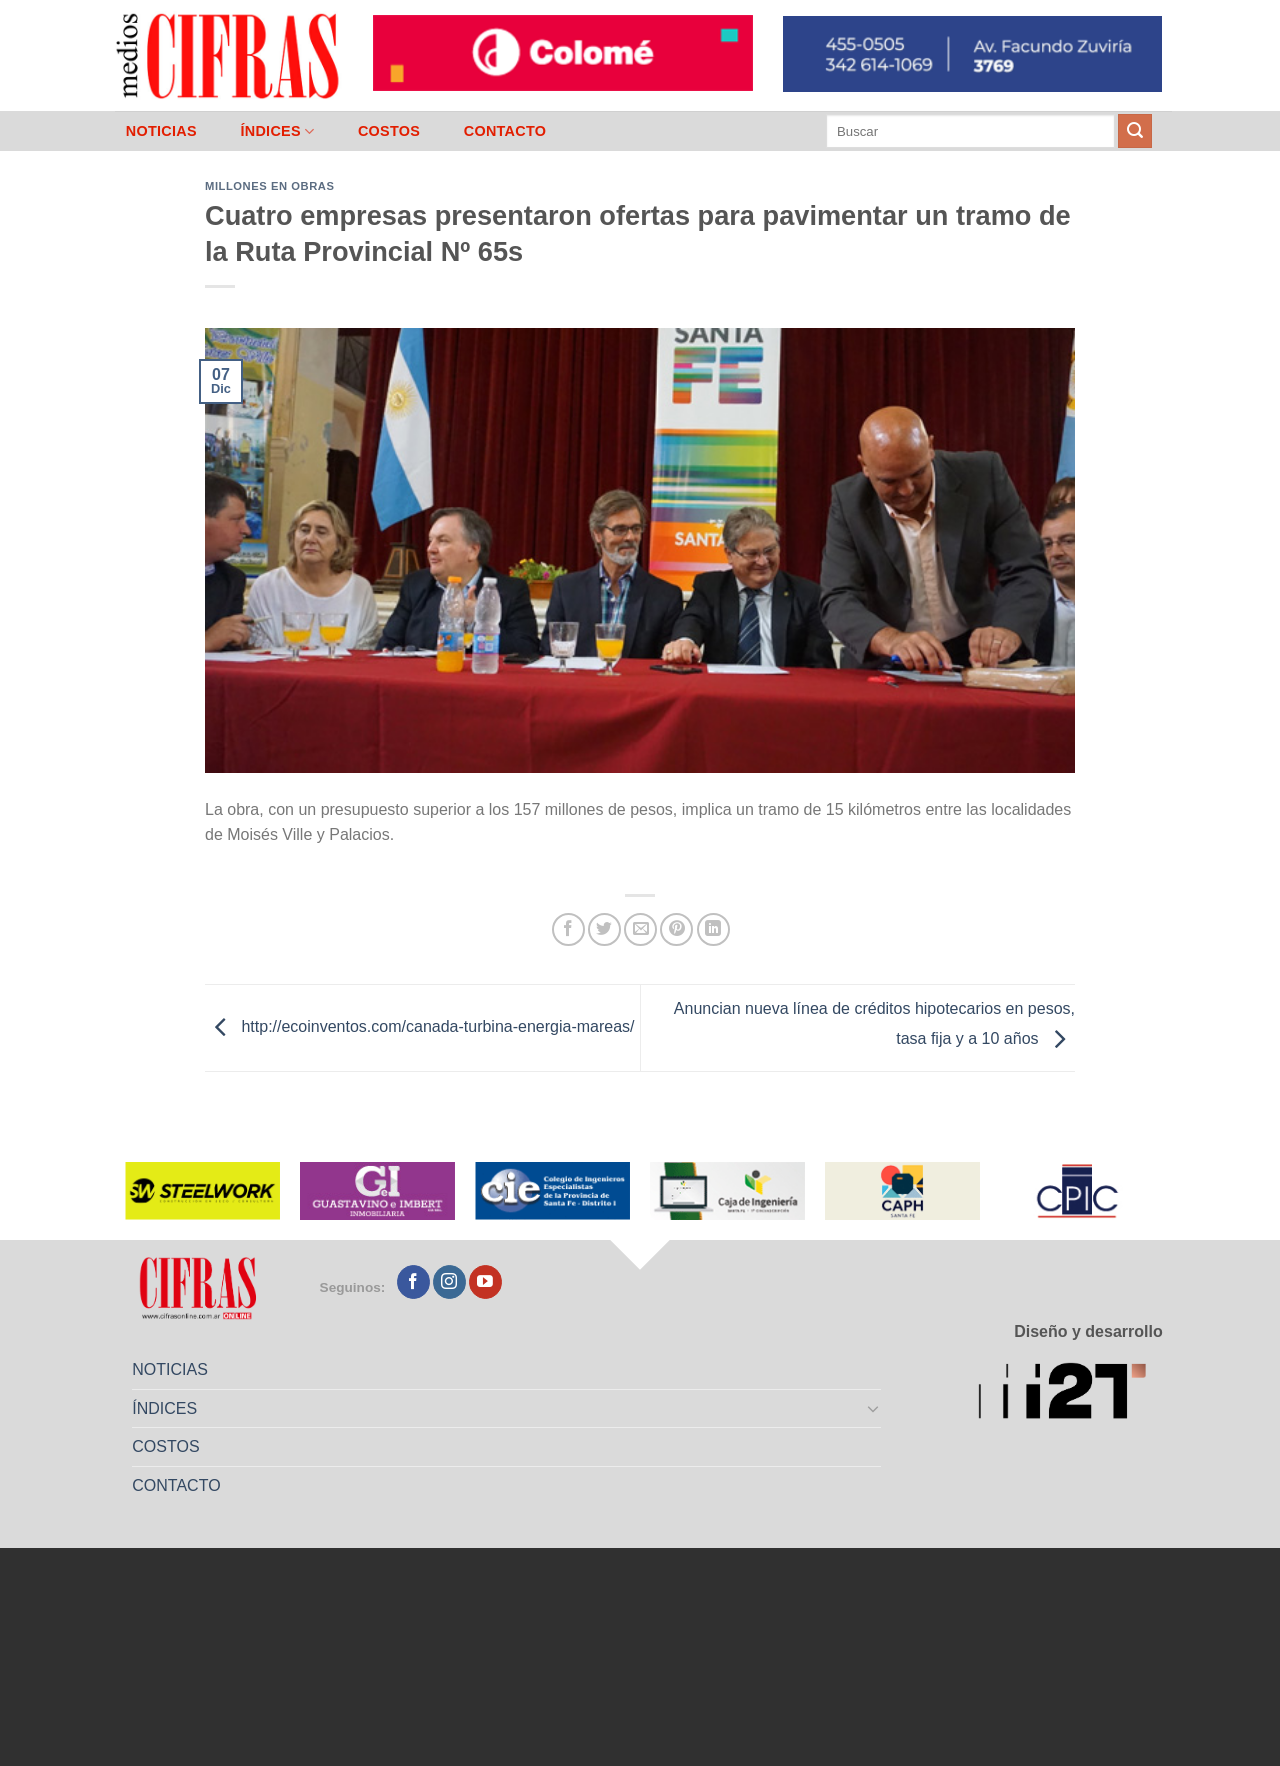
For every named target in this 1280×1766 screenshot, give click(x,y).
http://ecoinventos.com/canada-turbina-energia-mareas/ (420, 1026)
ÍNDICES (277, 131)
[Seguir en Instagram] (449, 1282)
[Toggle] (874, 1408)
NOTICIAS (161, 131)
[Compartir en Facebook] (568, 929)
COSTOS (389, 131)
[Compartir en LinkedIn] (713, 929)
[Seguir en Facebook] (413, 1282)
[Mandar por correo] (640, 929)
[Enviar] (1135, 131)
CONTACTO (505, 131)
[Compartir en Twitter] (604, 929)
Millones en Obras (269, 186)
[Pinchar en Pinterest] (676, 929)
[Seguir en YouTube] (485, 1282)
